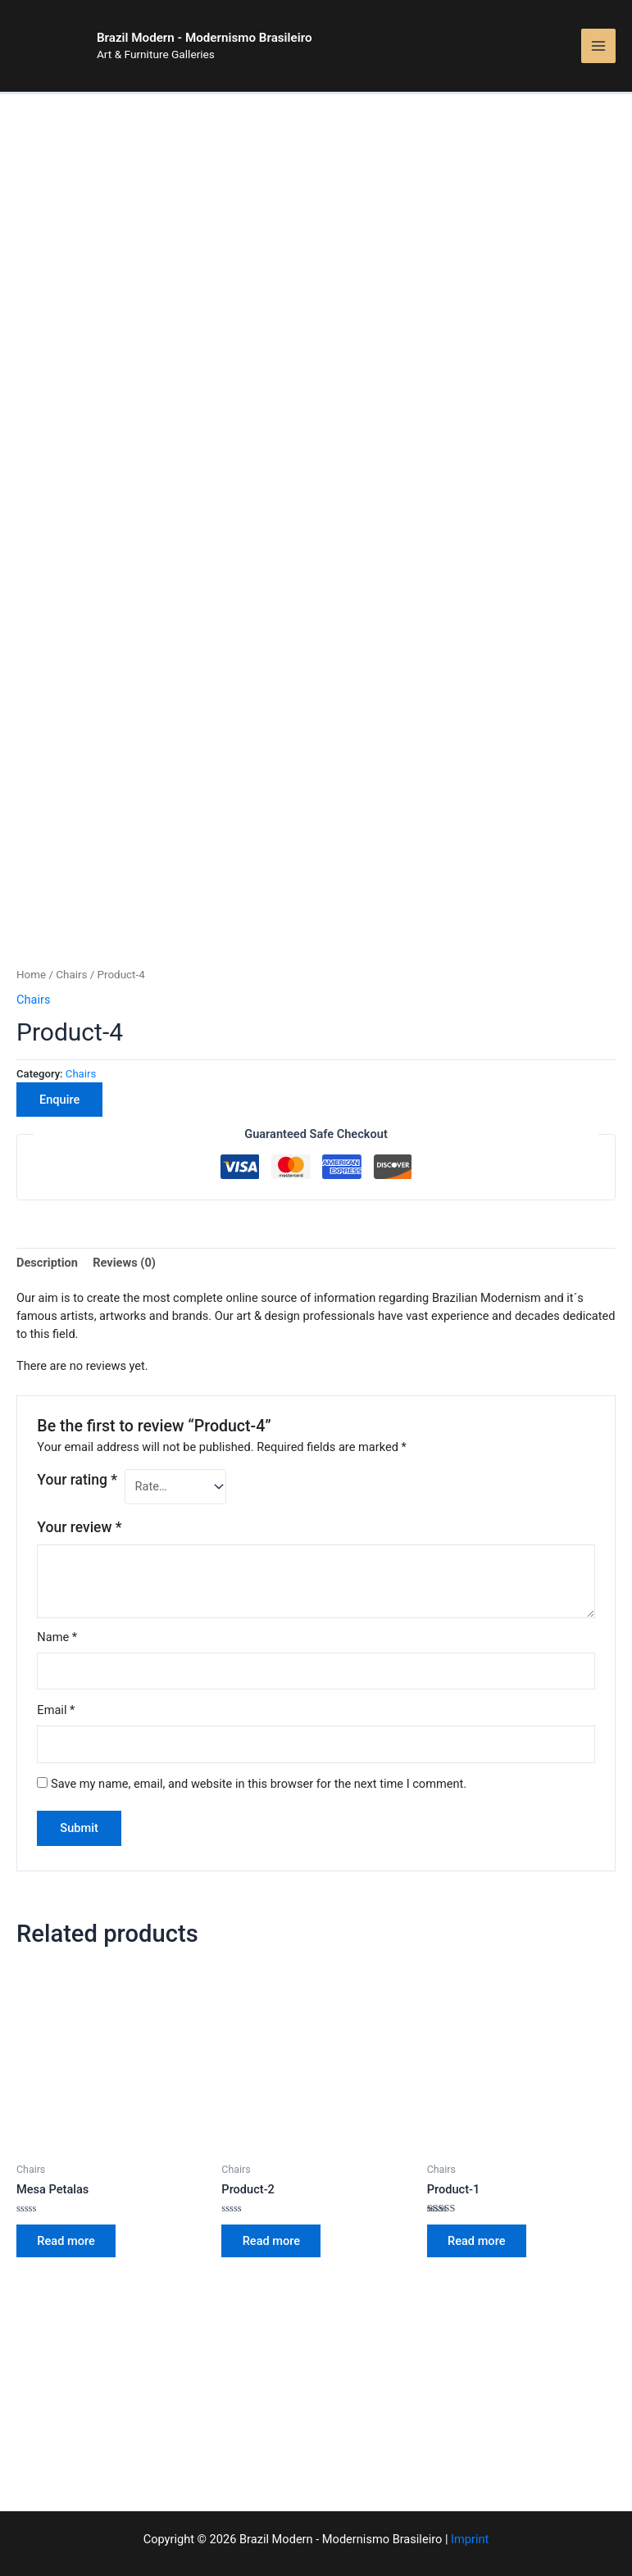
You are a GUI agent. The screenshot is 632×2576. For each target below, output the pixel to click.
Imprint (470, 2539)
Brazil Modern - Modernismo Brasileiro (240, 43)
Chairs (71, 892)
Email (56, 1627)
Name (57, 1554)
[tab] (47, 1180)
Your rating (77, 1397)
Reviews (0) (124, 1179)
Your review (79, 1444)
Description (47, 1179)
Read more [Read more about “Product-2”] (273, 2159)
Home (31, 892)
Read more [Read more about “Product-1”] (478, 2159)
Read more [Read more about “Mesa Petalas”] (68, 2159)
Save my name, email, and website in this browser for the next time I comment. (258, 1701)
